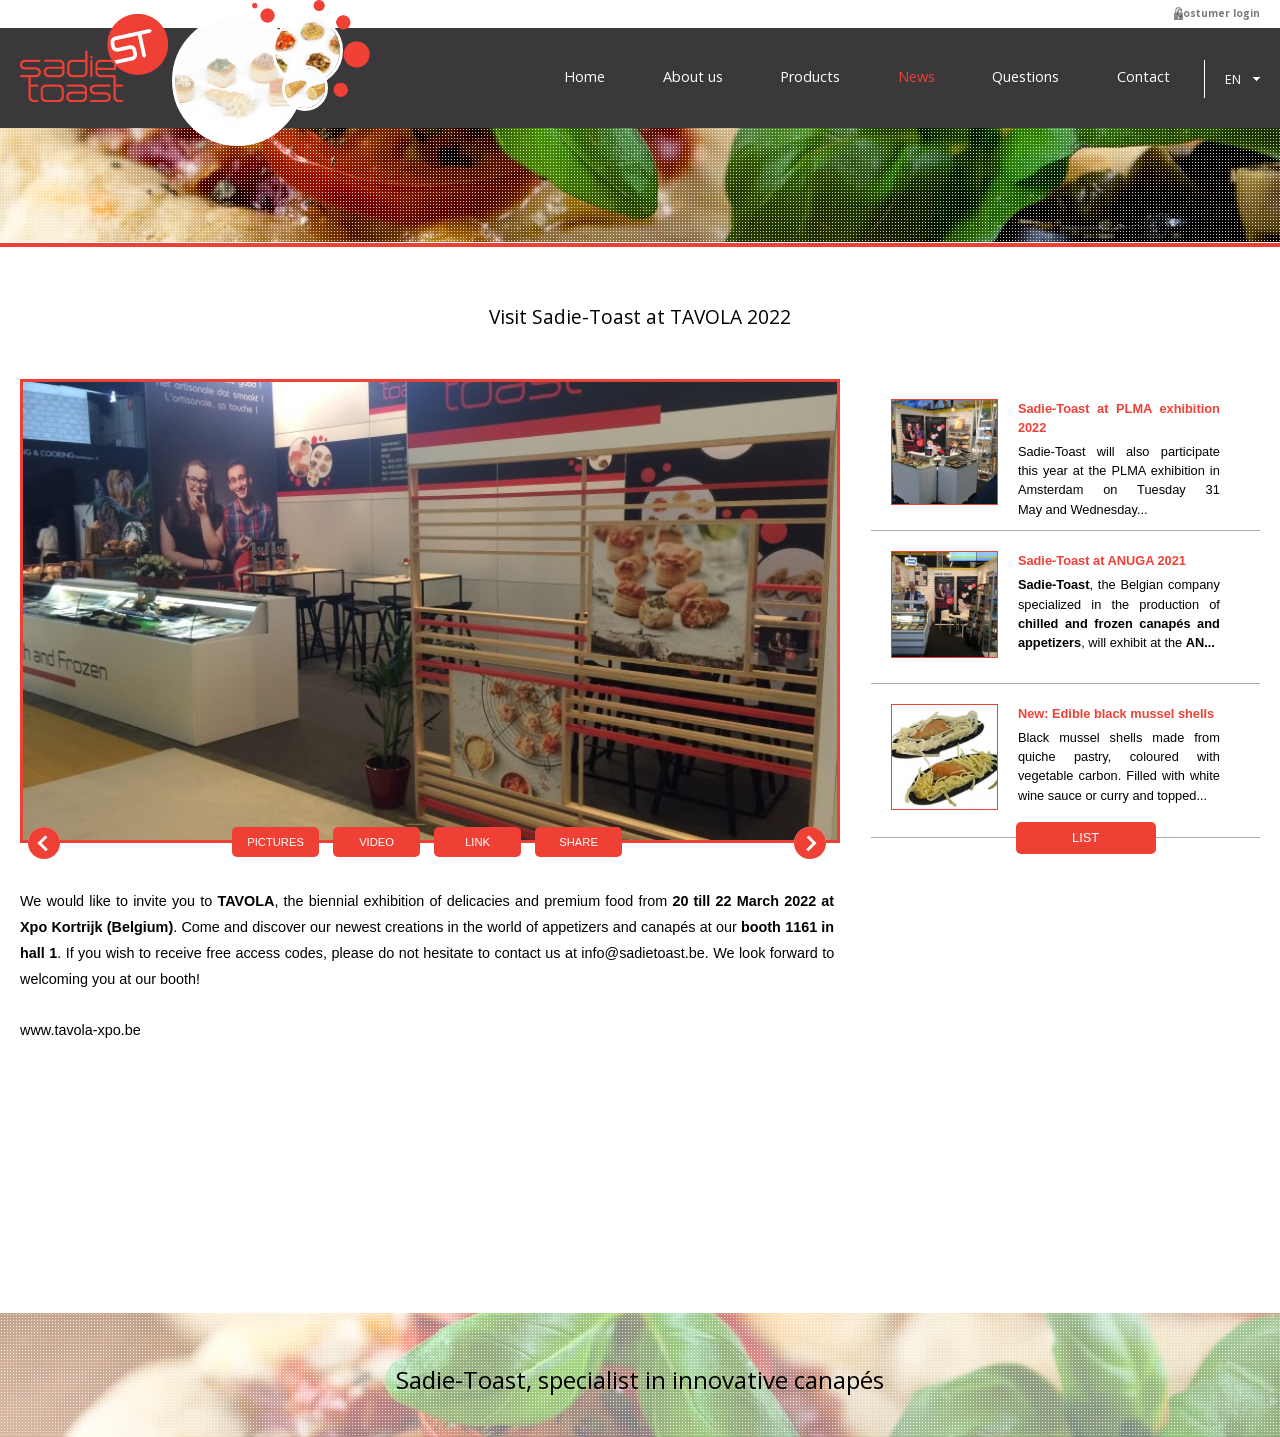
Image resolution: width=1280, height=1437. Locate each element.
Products (810, 77)
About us (693, 77)
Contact (1143, 77)
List (1085, 837)
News (916, 77)
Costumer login (1218, 13)
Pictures (275, 842)
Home (584, 77)
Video (376, 842)
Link (477, 842)
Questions (1025, 77)
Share (578, 842)
